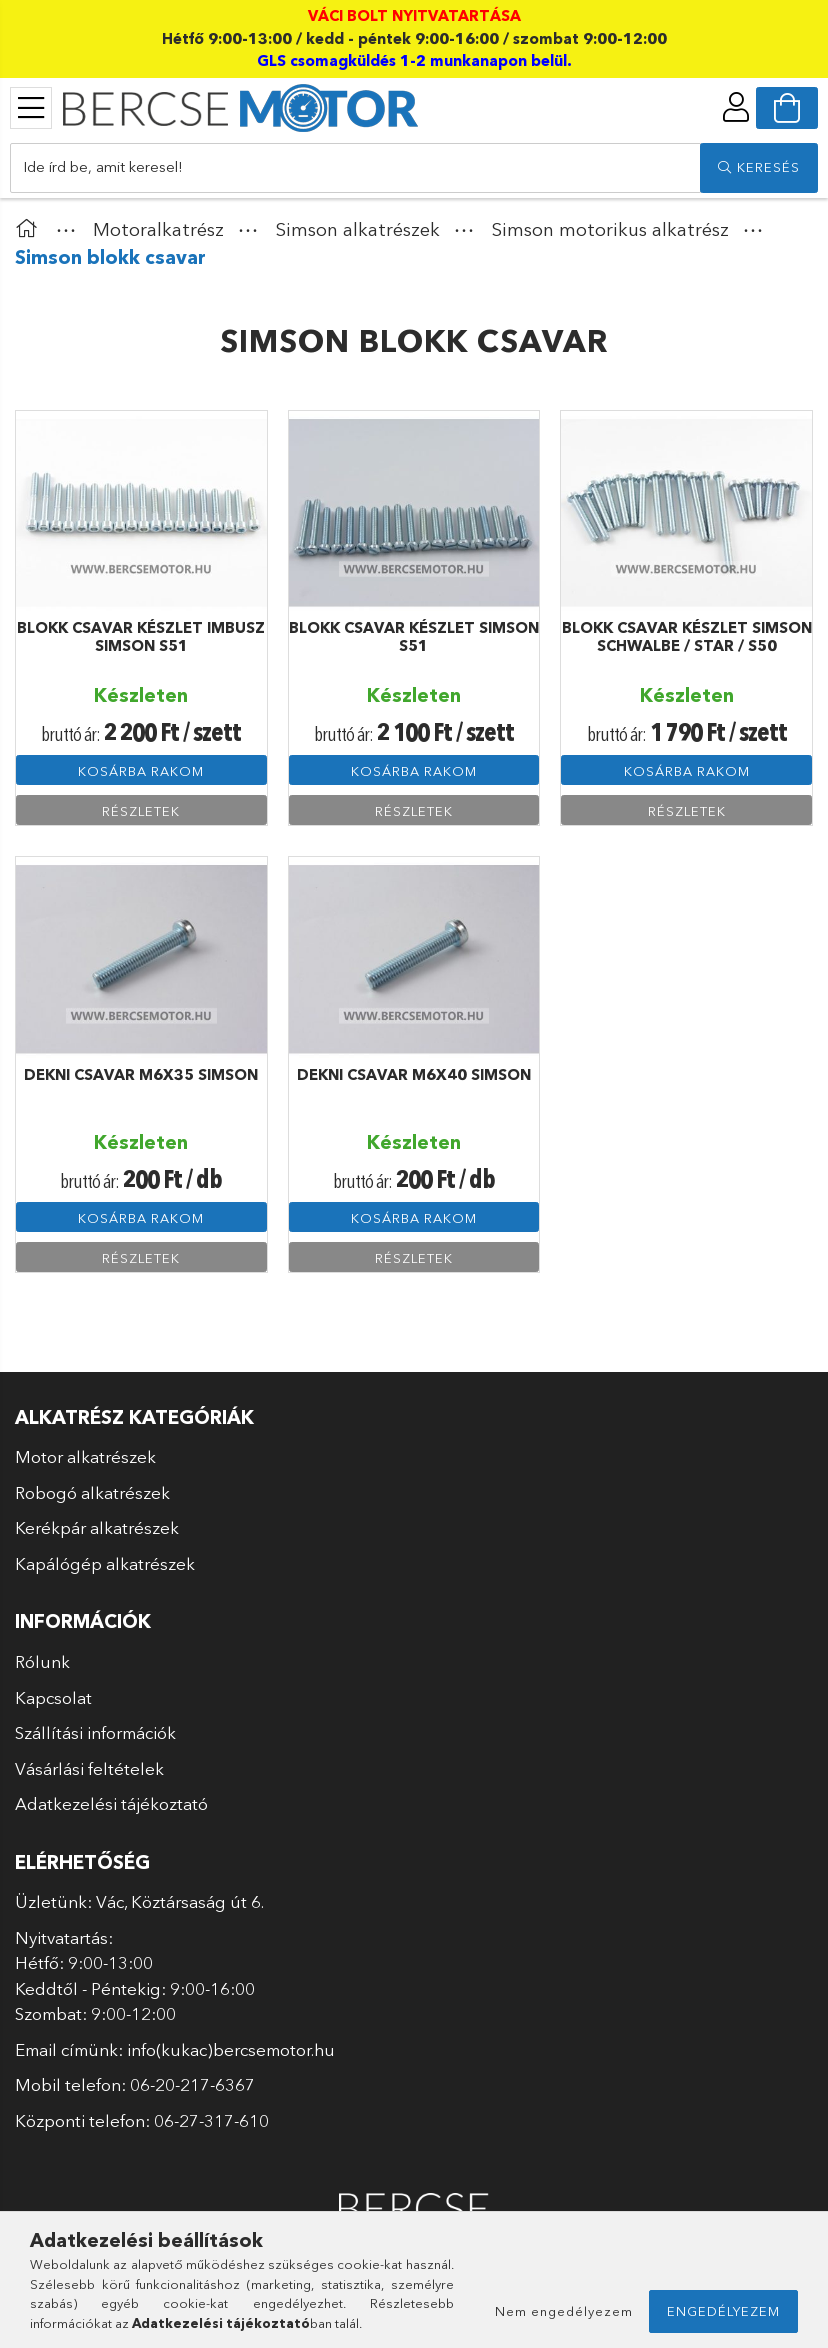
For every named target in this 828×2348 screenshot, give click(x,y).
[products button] (31, 108)
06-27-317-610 (211, 2120)
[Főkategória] (31, 229)
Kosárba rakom (141, 771)
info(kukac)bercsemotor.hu (231, 2049)
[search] (759, 168)
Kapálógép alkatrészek (105, 1563)
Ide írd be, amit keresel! (103, 166)
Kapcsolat (53, 1697)
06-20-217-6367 (192, 2084)
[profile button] (736, 107)
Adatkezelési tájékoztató (111, 1803)
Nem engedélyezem (564, 2311)
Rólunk (42, 1661)
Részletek (141, 811)
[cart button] (787, 108)
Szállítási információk (95, 1732)
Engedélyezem (723, 2311)
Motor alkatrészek (85, 1456)
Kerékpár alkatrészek (97, 1527)
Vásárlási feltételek (89, 1768)
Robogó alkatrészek (92, 1492)
